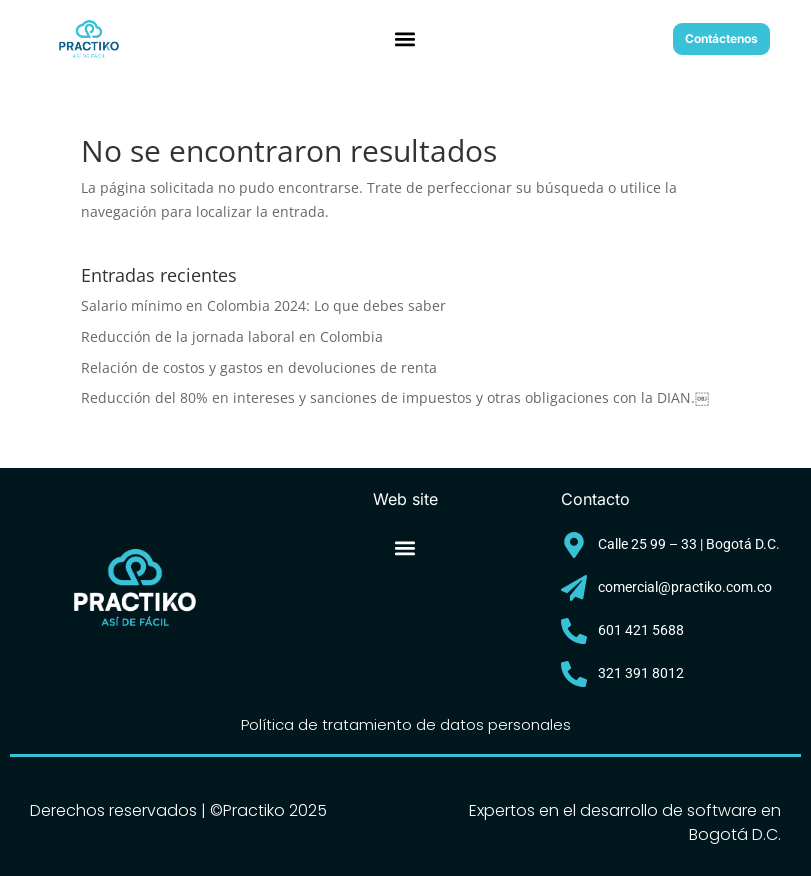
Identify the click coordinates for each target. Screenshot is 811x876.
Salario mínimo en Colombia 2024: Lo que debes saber (263, 305)
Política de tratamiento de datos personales (406, 724)
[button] (405, 39)
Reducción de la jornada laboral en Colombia (232, 336)
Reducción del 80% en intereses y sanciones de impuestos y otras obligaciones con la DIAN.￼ (395, 397)
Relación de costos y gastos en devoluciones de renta (259, 367)
